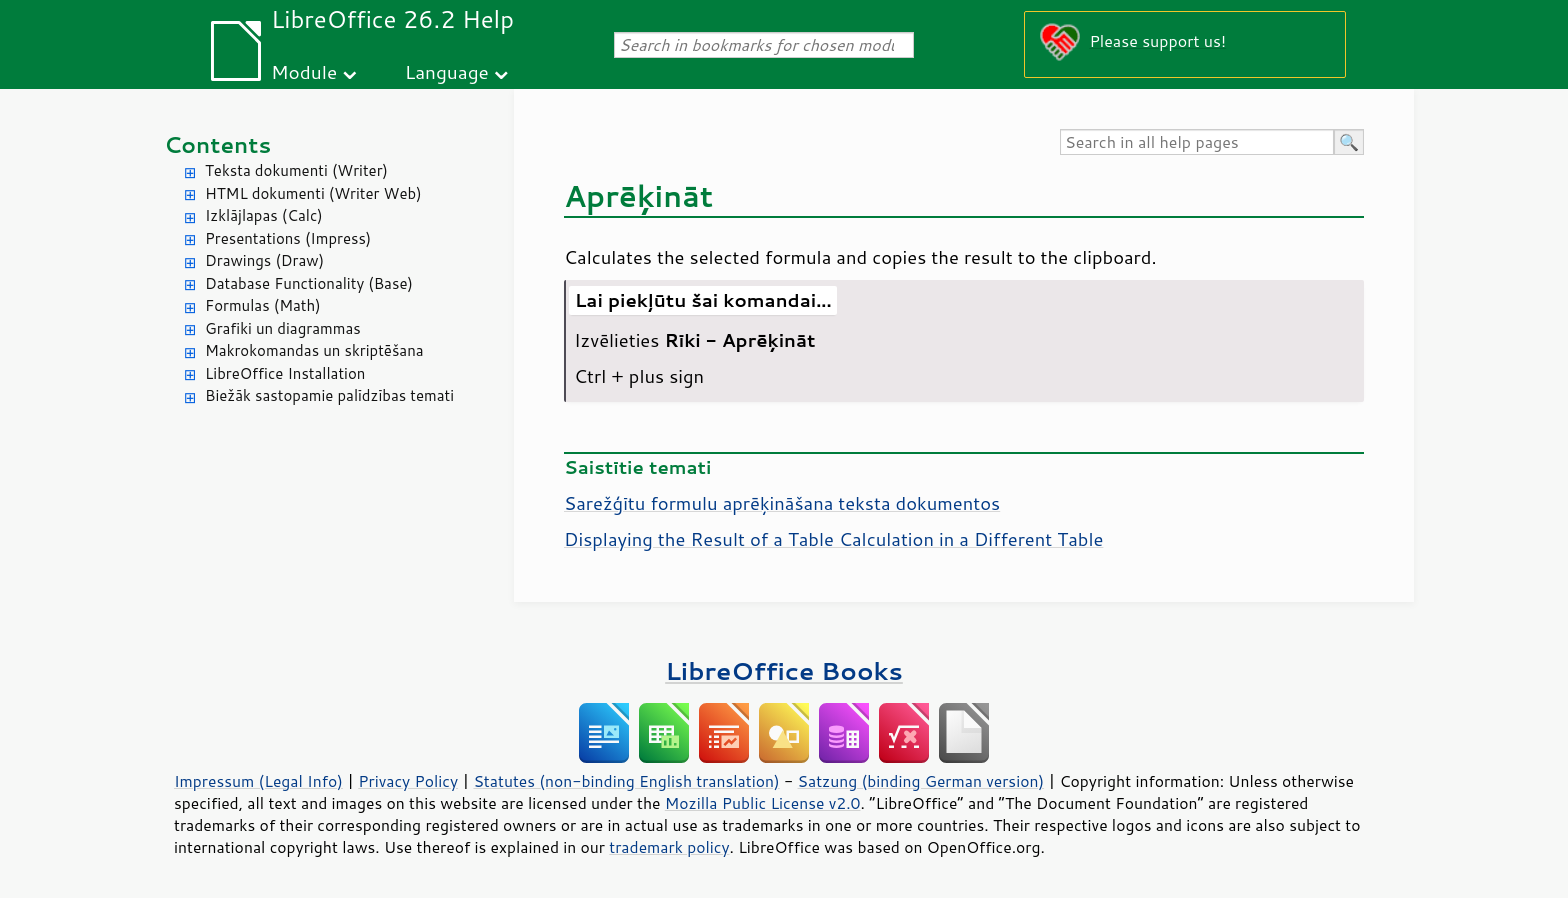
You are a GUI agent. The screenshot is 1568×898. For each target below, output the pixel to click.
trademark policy (669, 847)
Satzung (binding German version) (921, 781)
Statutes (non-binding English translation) (626, 781)
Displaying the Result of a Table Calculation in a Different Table (833, 539)
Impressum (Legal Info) (258, 781)
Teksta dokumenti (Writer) (296, 170)
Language (447, 71)
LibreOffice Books (784, 670)
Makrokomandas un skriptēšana (314, 350)
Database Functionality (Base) (309, 283)
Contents (217, 144)
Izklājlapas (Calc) (264, 215)
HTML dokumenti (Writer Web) (313, 193)
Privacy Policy (408, 781)
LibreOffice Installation (285, 373)
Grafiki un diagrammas (283, 328)
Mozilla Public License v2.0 (763, 803)
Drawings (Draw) (264, 260)
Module (304, 71)
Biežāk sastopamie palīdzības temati (329, 395)
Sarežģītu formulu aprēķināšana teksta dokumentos (782, 503)
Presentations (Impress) (288, 238)
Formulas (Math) (263, 305)
